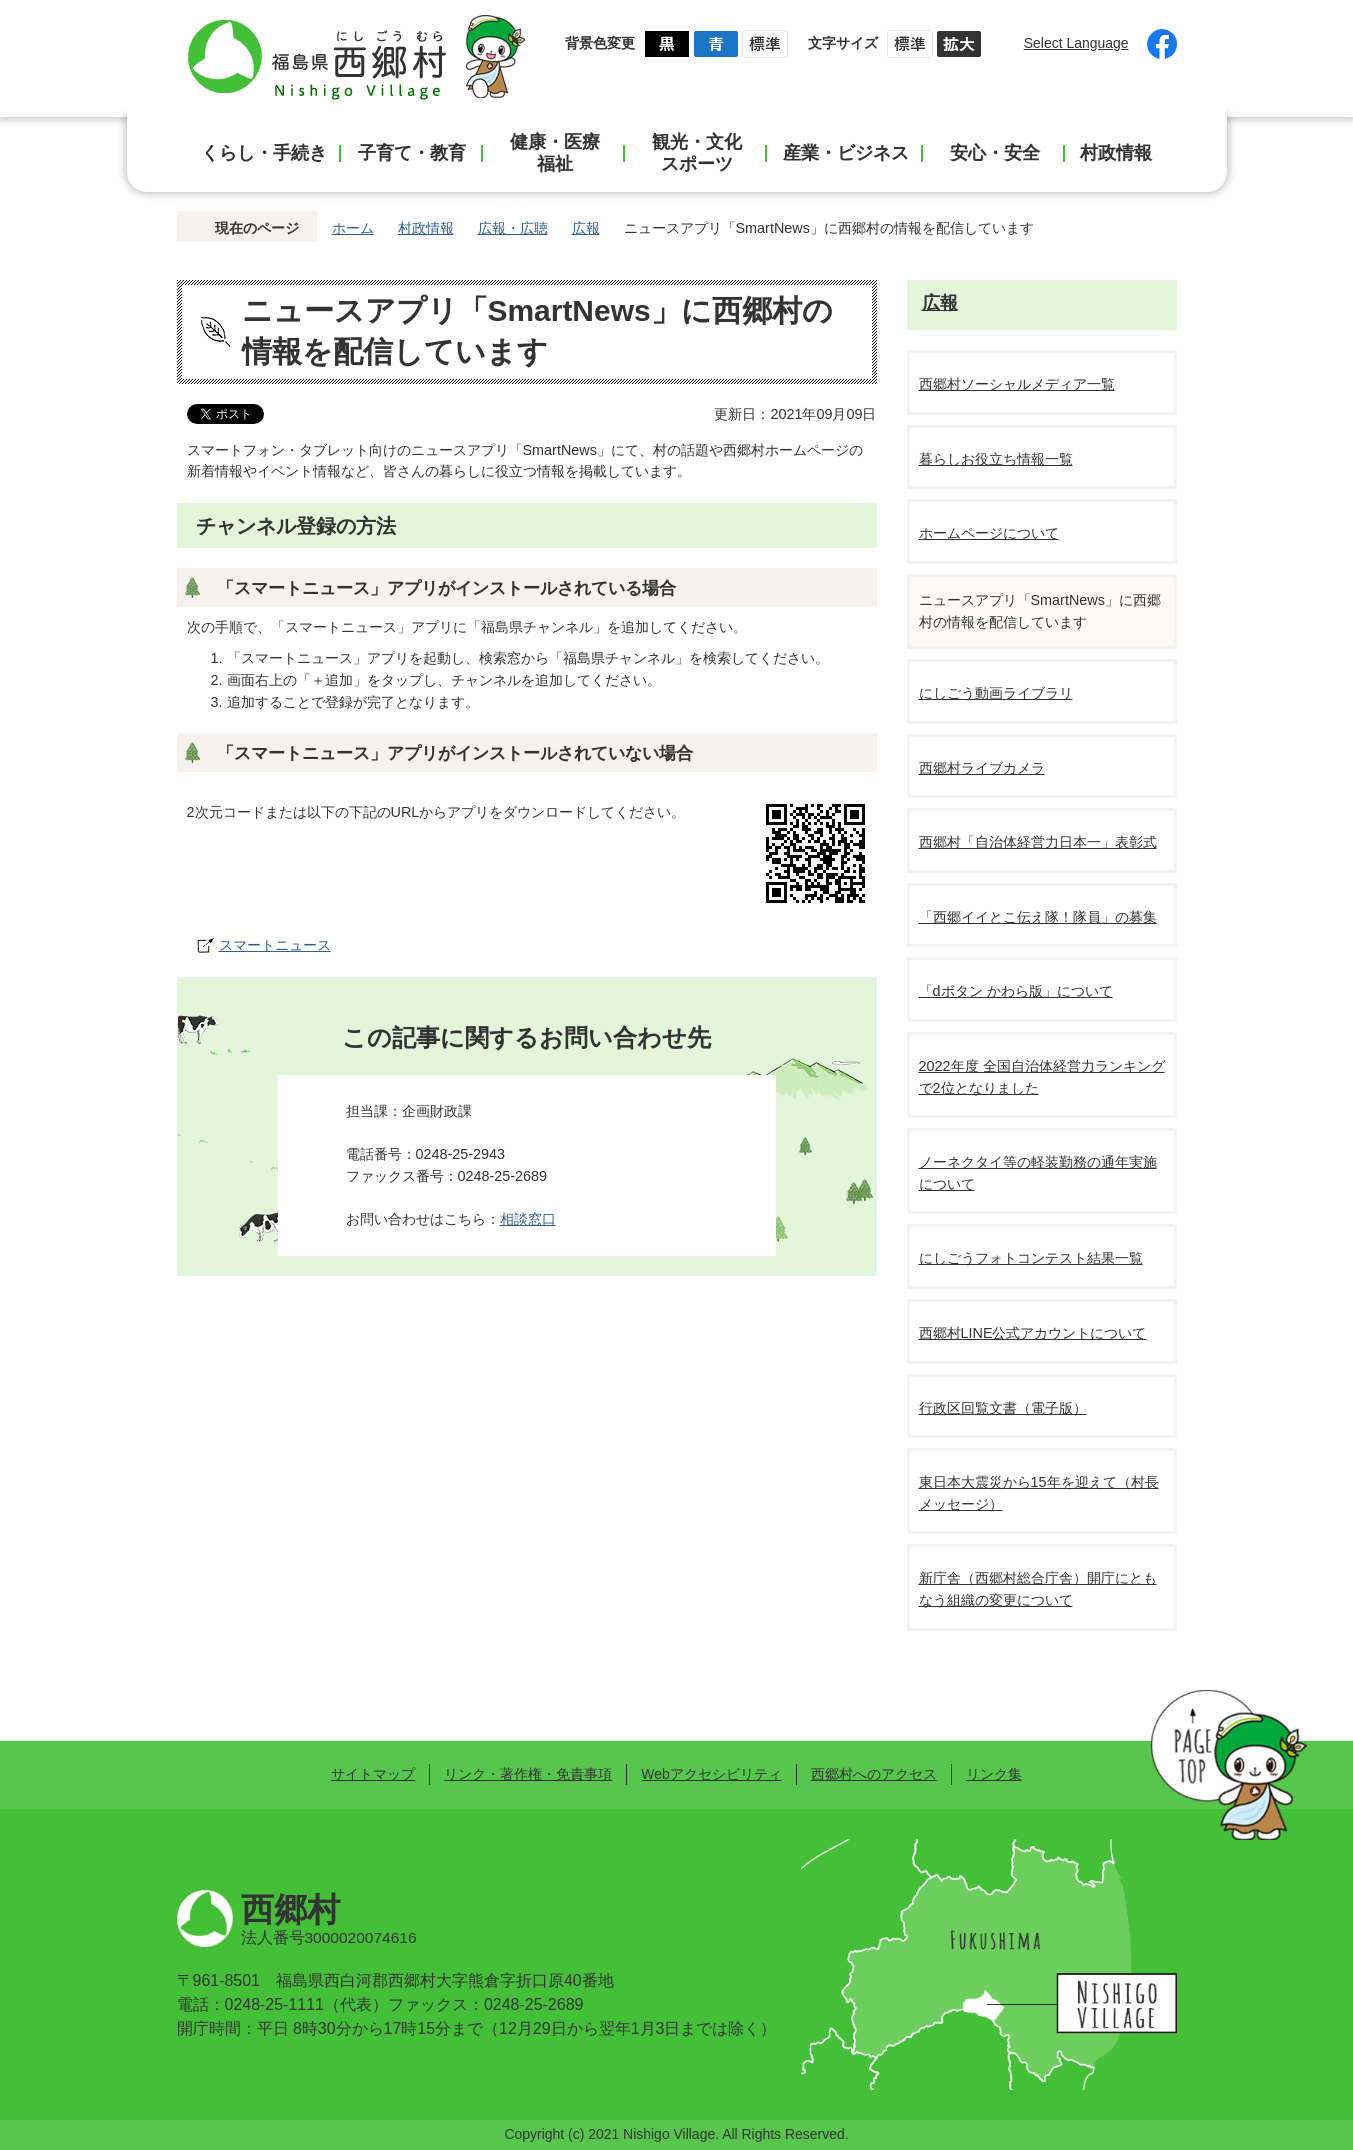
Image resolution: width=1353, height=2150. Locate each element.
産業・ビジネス (846, 153)
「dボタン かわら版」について (1016, 991)
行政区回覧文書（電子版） (1003, 1408)
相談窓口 (528, 1219)
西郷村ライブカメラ (982, 768)
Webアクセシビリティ (711, 1774)
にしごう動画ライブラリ (996, 693)
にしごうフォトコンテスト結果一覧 (1031, 1258)
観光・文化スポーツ (697, 153)
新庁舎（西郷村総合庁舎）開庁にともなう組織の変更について (1038, 1589)
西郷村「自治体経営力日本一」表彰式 (1038, 842)
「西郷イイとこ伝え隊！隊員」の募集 (1038, 917)
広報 (586, 228)
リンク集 (994, 1774)
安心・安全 (995, 153)
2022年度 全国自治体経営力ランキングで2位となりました (1042, 1077)
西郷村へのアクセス (874, 1774)
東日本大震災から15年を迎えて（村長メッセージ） (1039, 1493)
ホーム (353, 228)
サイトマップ (373, 1774)
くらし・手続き (264, 153)
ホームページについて (989, 533)
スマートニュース (275, 945)
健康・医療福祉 (555, 153)
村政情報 (1116, 153)
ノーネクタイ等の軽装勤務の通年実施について (1038, 1173)
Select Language (1076, 43)
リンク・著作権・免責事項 (528, 1774)
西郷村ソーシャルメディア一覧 (1017, 384)
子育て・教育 (412, 153)
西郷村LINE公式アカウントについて (1033, 1333)
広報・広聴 (513, 228)
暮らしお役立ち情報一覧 (996, 459)
